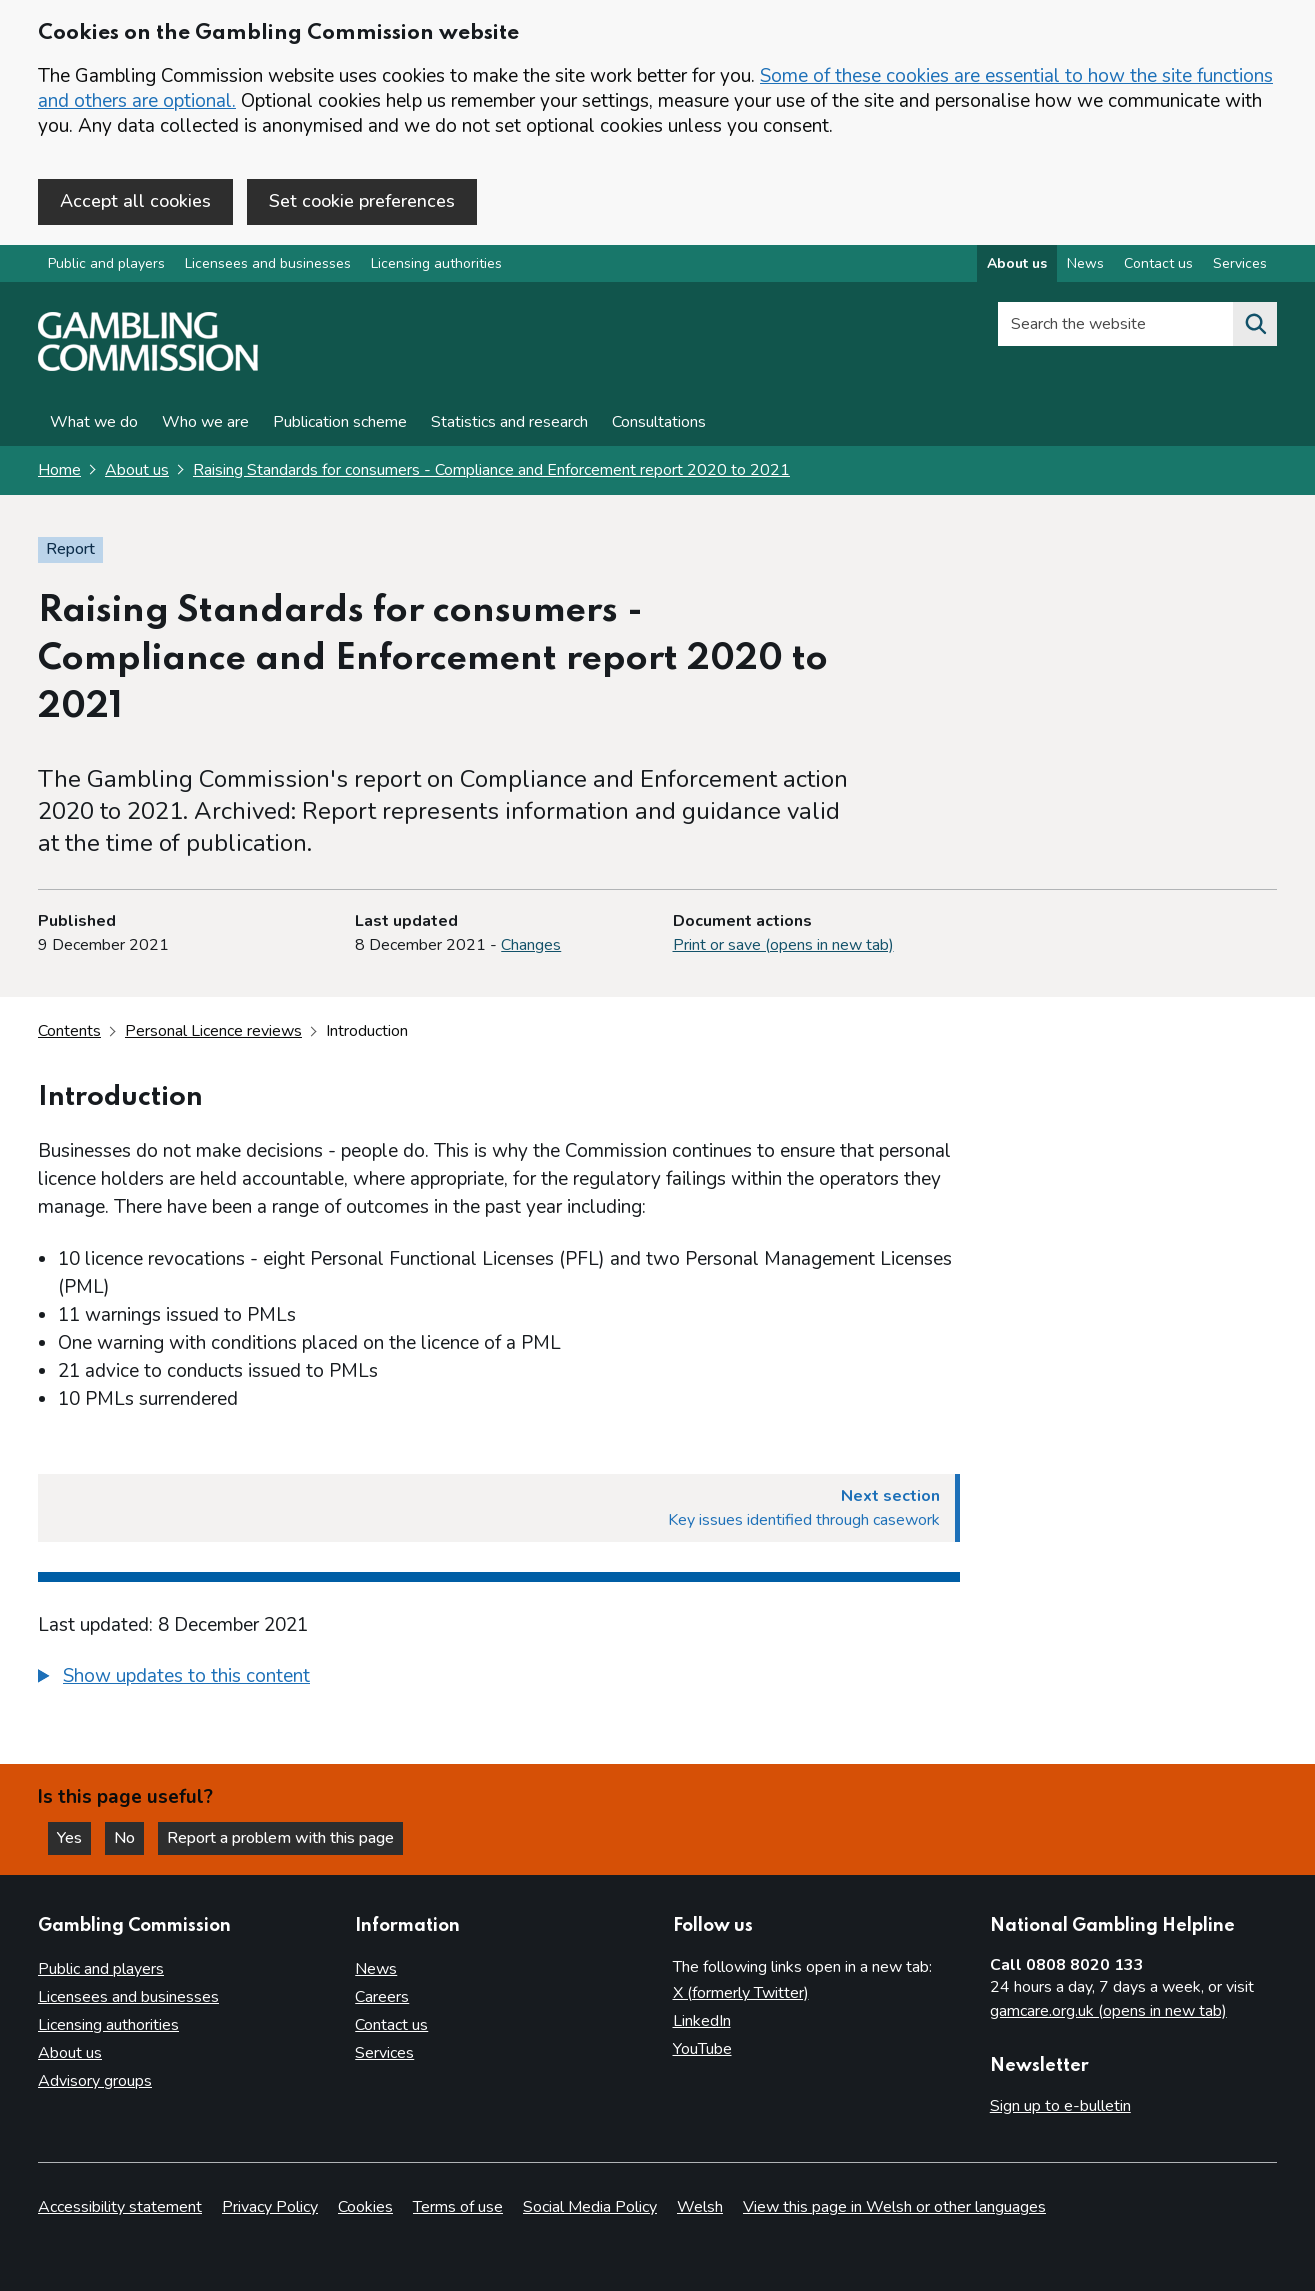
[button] (174, 1676)
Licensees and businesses (268, 263)
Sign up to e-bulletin (1060, 2106)
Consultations (659, 422)
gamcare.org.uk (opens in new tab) (1108, 2011)
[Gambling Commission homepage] (148, 366)
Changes (531, 945)
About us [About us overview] (1017, 263)
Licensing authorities (436, 263)
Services (384, 2053)
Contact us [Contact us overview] (1158, 263)
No (129, 1838)
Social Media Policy (590, 2207)
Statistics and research (509, 422)
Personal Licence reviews (213, 1031)
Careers (382, 1997)
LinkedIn (702, 2021)
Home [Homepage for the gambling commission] (59, 470)
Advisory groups (95, 2081)
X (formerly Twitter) (741, 1993)
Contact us (391, 2025)
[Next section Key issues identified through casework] (499, 1508)
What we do (94, 422)
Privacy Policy (270, 2207)
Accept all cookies (135, 201)
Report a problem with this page (280, 1838)
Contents (69, 1031)
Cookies (365, 2207)
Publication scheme (340, 422)
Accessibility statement (120, 2207)
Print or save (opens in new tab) (783, 945)
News (376, 1969)
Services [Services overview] (1240, 263)
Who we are (205, 422)
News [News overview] (1085, 263)
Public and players (106, 263)
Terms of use (458, 2207)
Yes (74, 1838)
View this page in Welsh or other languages (894, 2207)
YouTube (702, 2049)
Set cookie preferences (362, 201)
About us (137, 470)
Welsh (700, 2207)
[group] (499, 1679)
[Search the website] (1255, 324)
